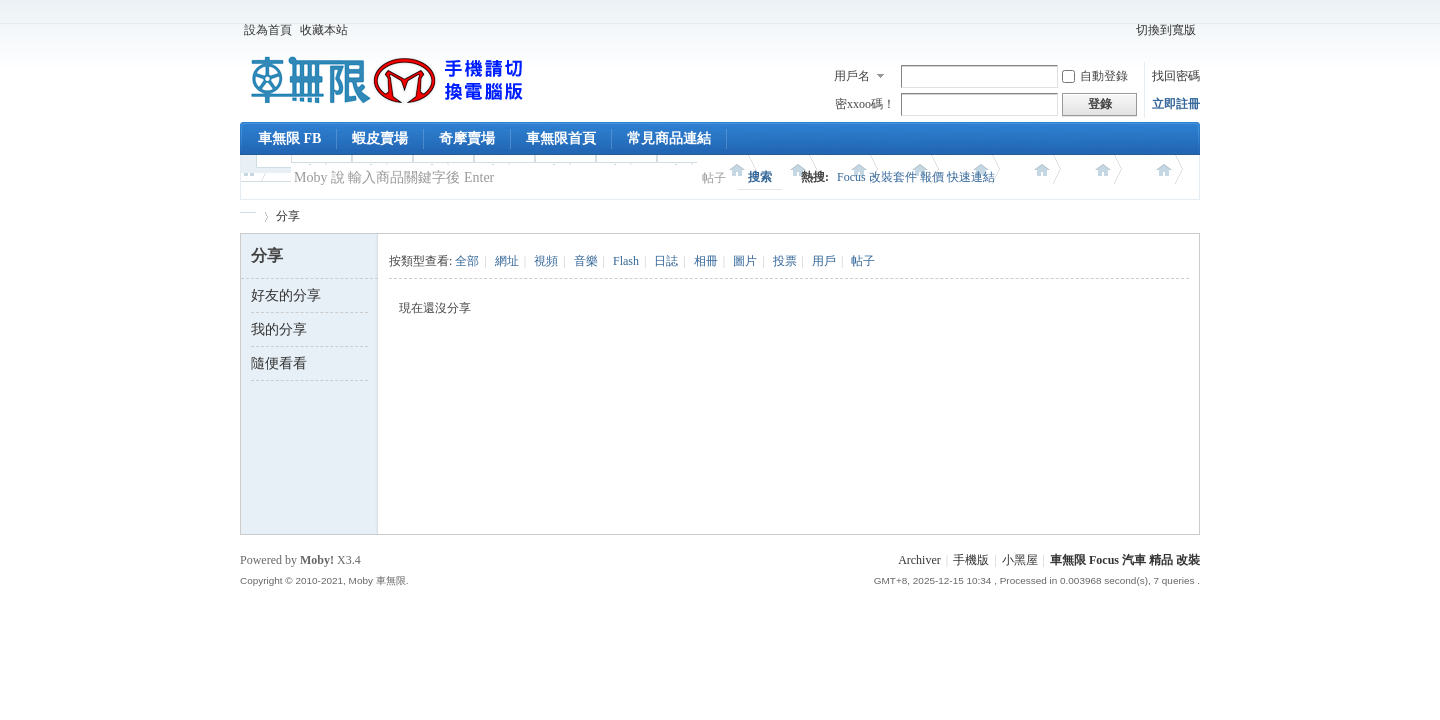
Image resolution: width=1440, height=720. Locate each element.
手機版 (971, 560)
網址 (507, 261)
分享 (288, 216)
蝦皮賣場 (380, 138)
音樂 (586, 261)
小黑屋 (1020, 560)
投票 (785, 261)
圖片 (745, 261)
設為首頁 (268, 30)
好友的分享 (286, 295)
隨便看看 (279, 363)
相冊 (706, 261)
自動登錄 (1095, 76)
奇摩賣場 (467, 138)
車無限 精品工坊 (248, 216)
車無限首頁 (561, 138)
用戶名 (852, 76)
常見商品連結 (669, 138)
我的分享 (279, 329)
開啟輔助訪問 (1123, 30)
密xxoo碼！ (865, 104)
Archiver (919, 560)
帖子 (714, 178)
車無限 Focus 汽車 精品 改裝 (1125, 560)
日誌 (666, 261)
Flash (626, 261)
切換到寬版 (1166, 30)
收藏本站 (324, 30)
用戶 (824, 261)
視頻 (546, 261)
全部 (467, 261)
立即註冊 (1176, 104)
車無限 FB (289, 138)
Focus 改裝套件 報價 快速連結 (916, 177)
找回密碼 (1176, 76)
